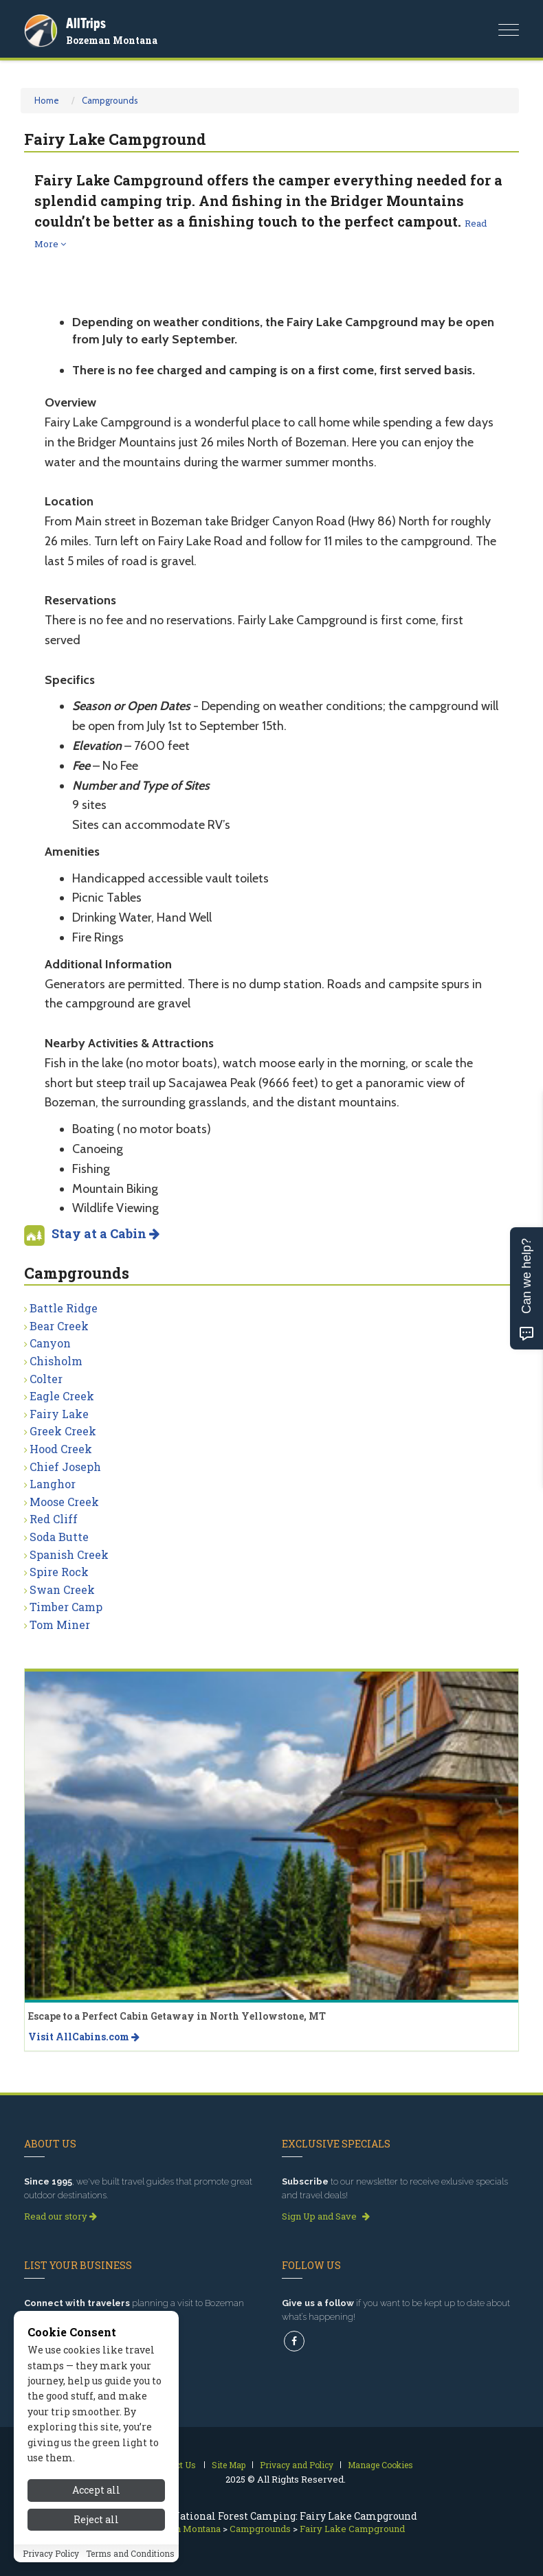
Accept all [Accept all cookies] (96, 2498)
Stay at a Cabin (105, 1233)
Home (46, 100)
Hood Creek (61, 1448)
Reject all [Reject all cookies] (96, 2527)
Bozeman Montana (111, 40)
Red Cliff (54, 1519)
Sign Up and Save (326, 2216)
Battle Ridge (64, 1308)
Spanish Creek (69, 1554)
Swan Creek (62, 1589)
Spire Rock (59, 1571)
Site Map (228, 2464)
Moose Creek (64, 1501)
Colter (46, 1378)
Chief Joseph (65, 1466)
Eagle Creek (62, 1396)
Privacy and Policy (296, 2464)
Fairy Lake (59, 1413)
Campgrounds (110, 100)
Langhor (53, 1484)
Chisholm (56, 1361)
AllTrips (86, 23)
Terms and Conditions (130, 2561)
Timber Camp (66, 1606)
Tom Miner (60, 1624)
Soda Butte (59, 1536)
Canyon (50, 1343)
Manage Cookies (380, 2464)
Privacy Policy (51, 2561)
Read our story (60, 2216)
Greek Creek (63, 1431)
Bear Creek (59, 1326)
